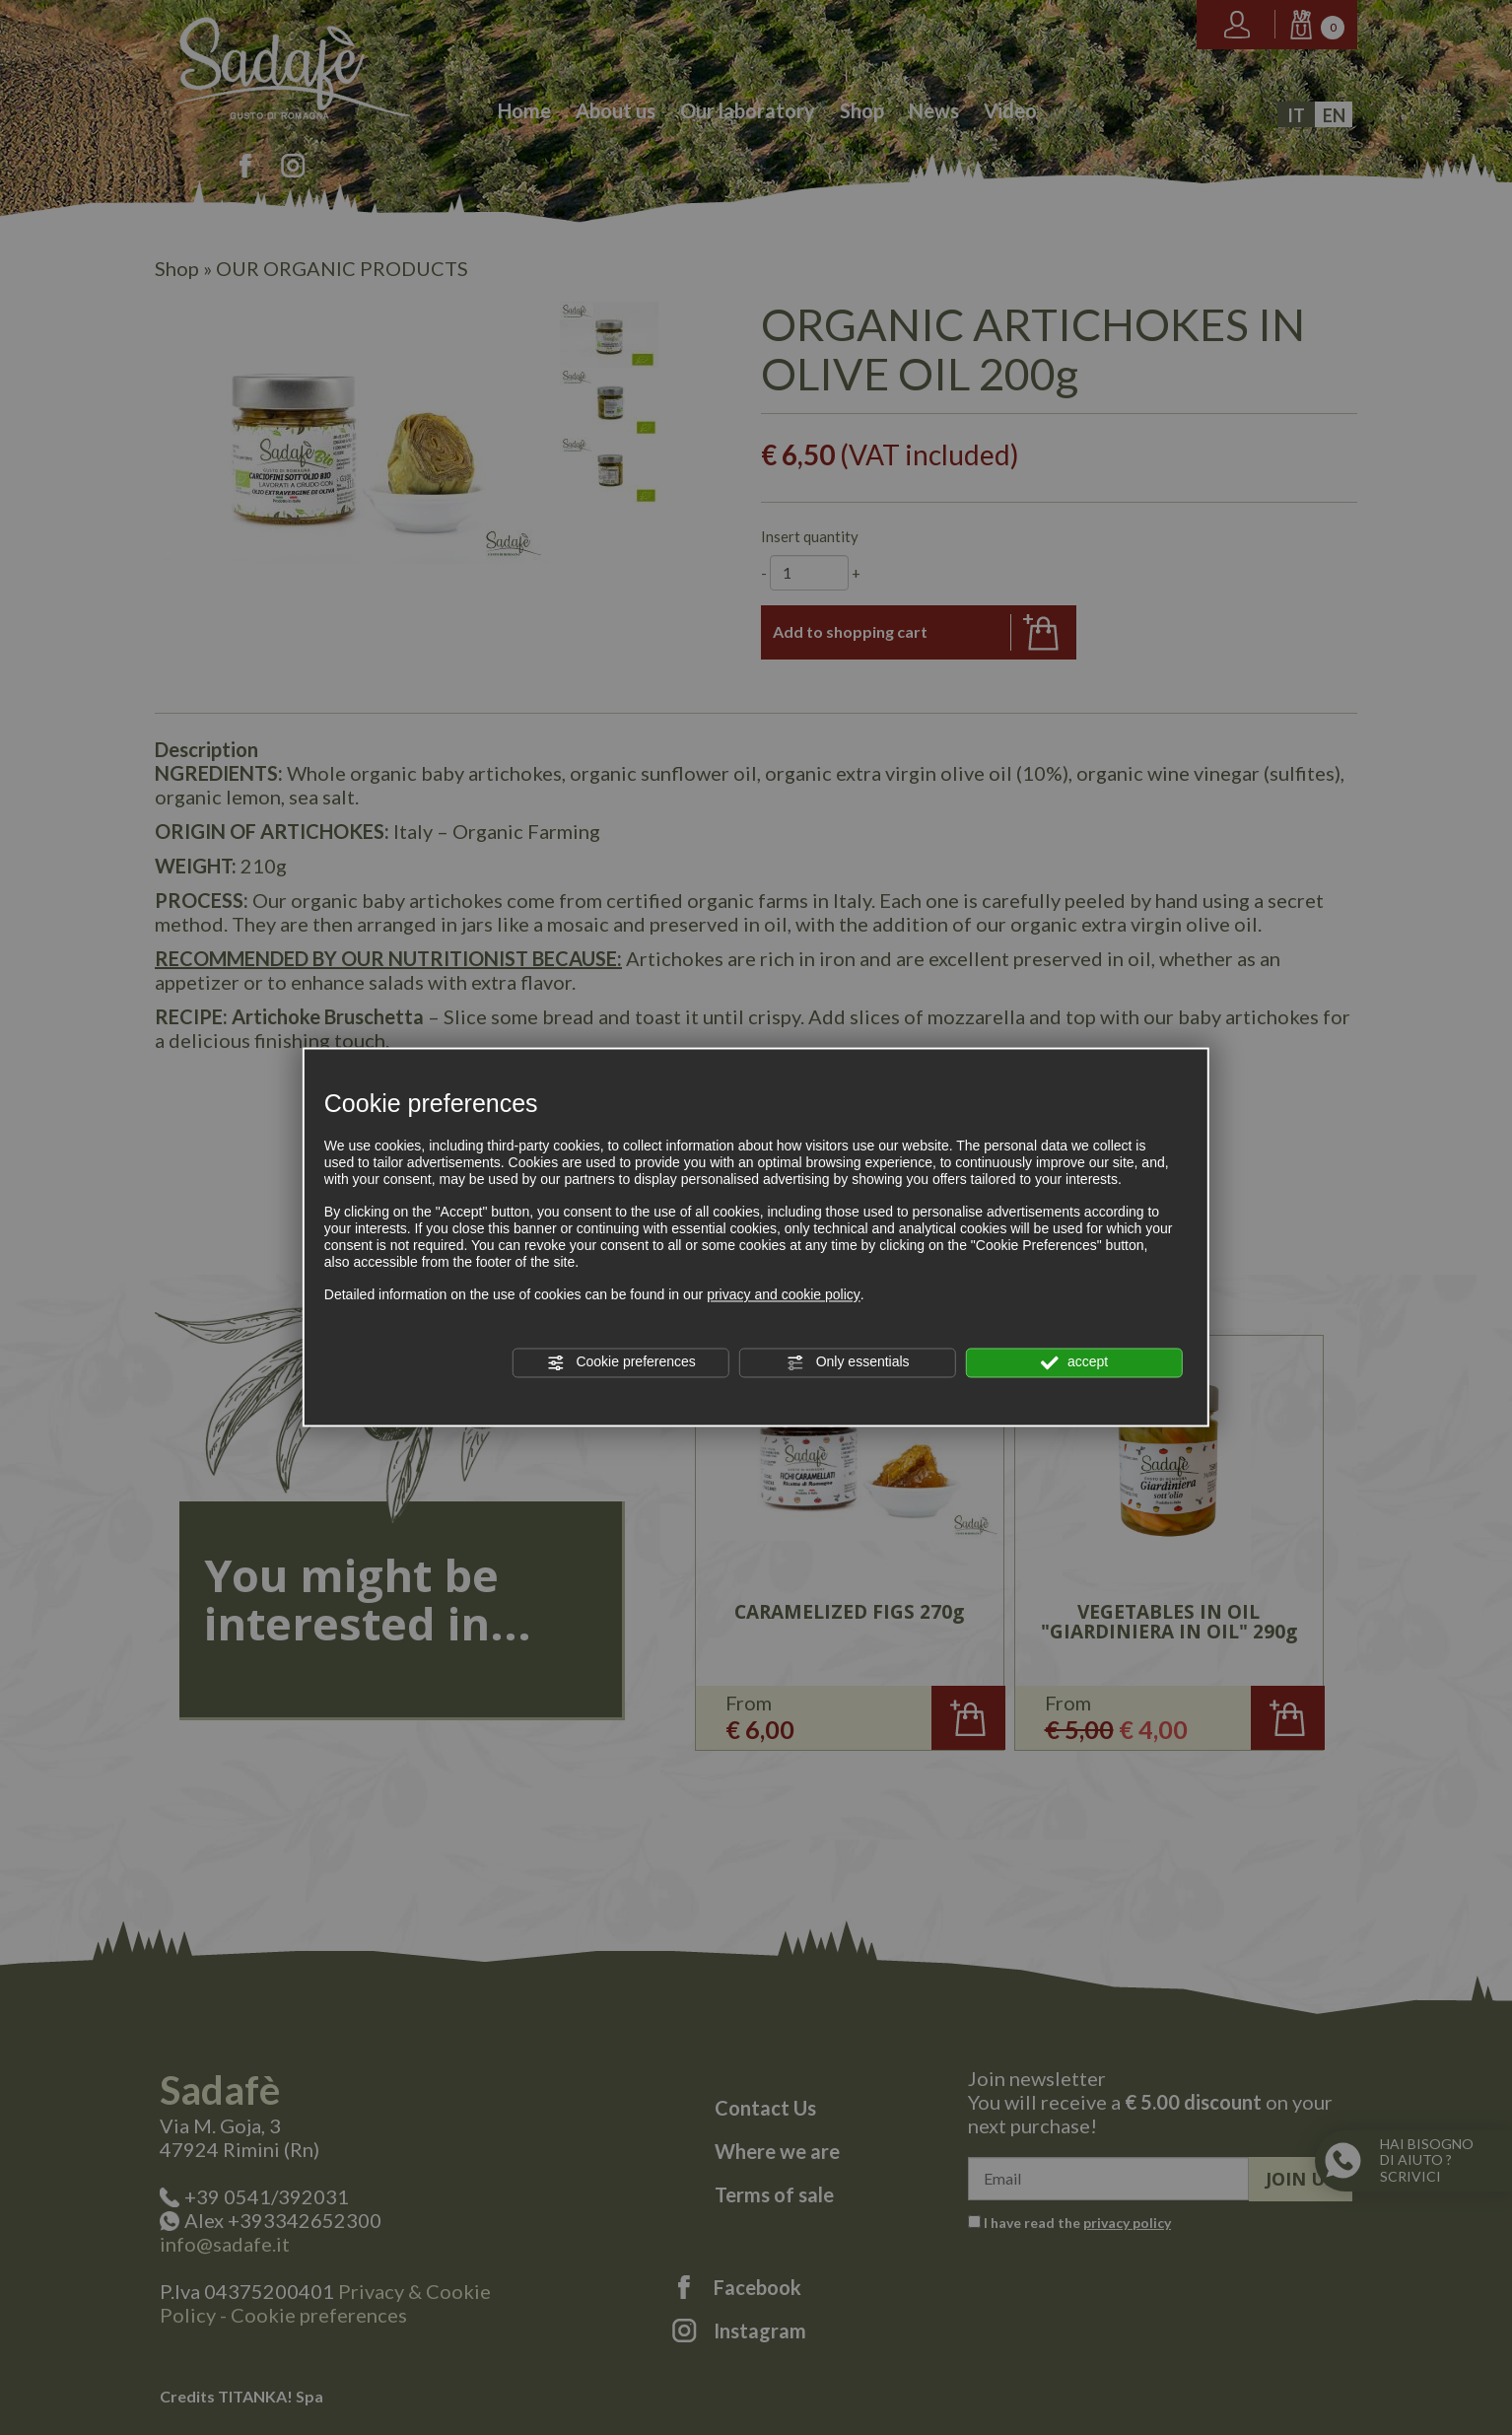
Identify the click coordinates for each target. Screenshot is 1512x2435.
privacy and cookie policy (783, 1295)
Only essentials (848, 1362)
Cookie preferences (621, 1362)
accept (1074, 1362)
